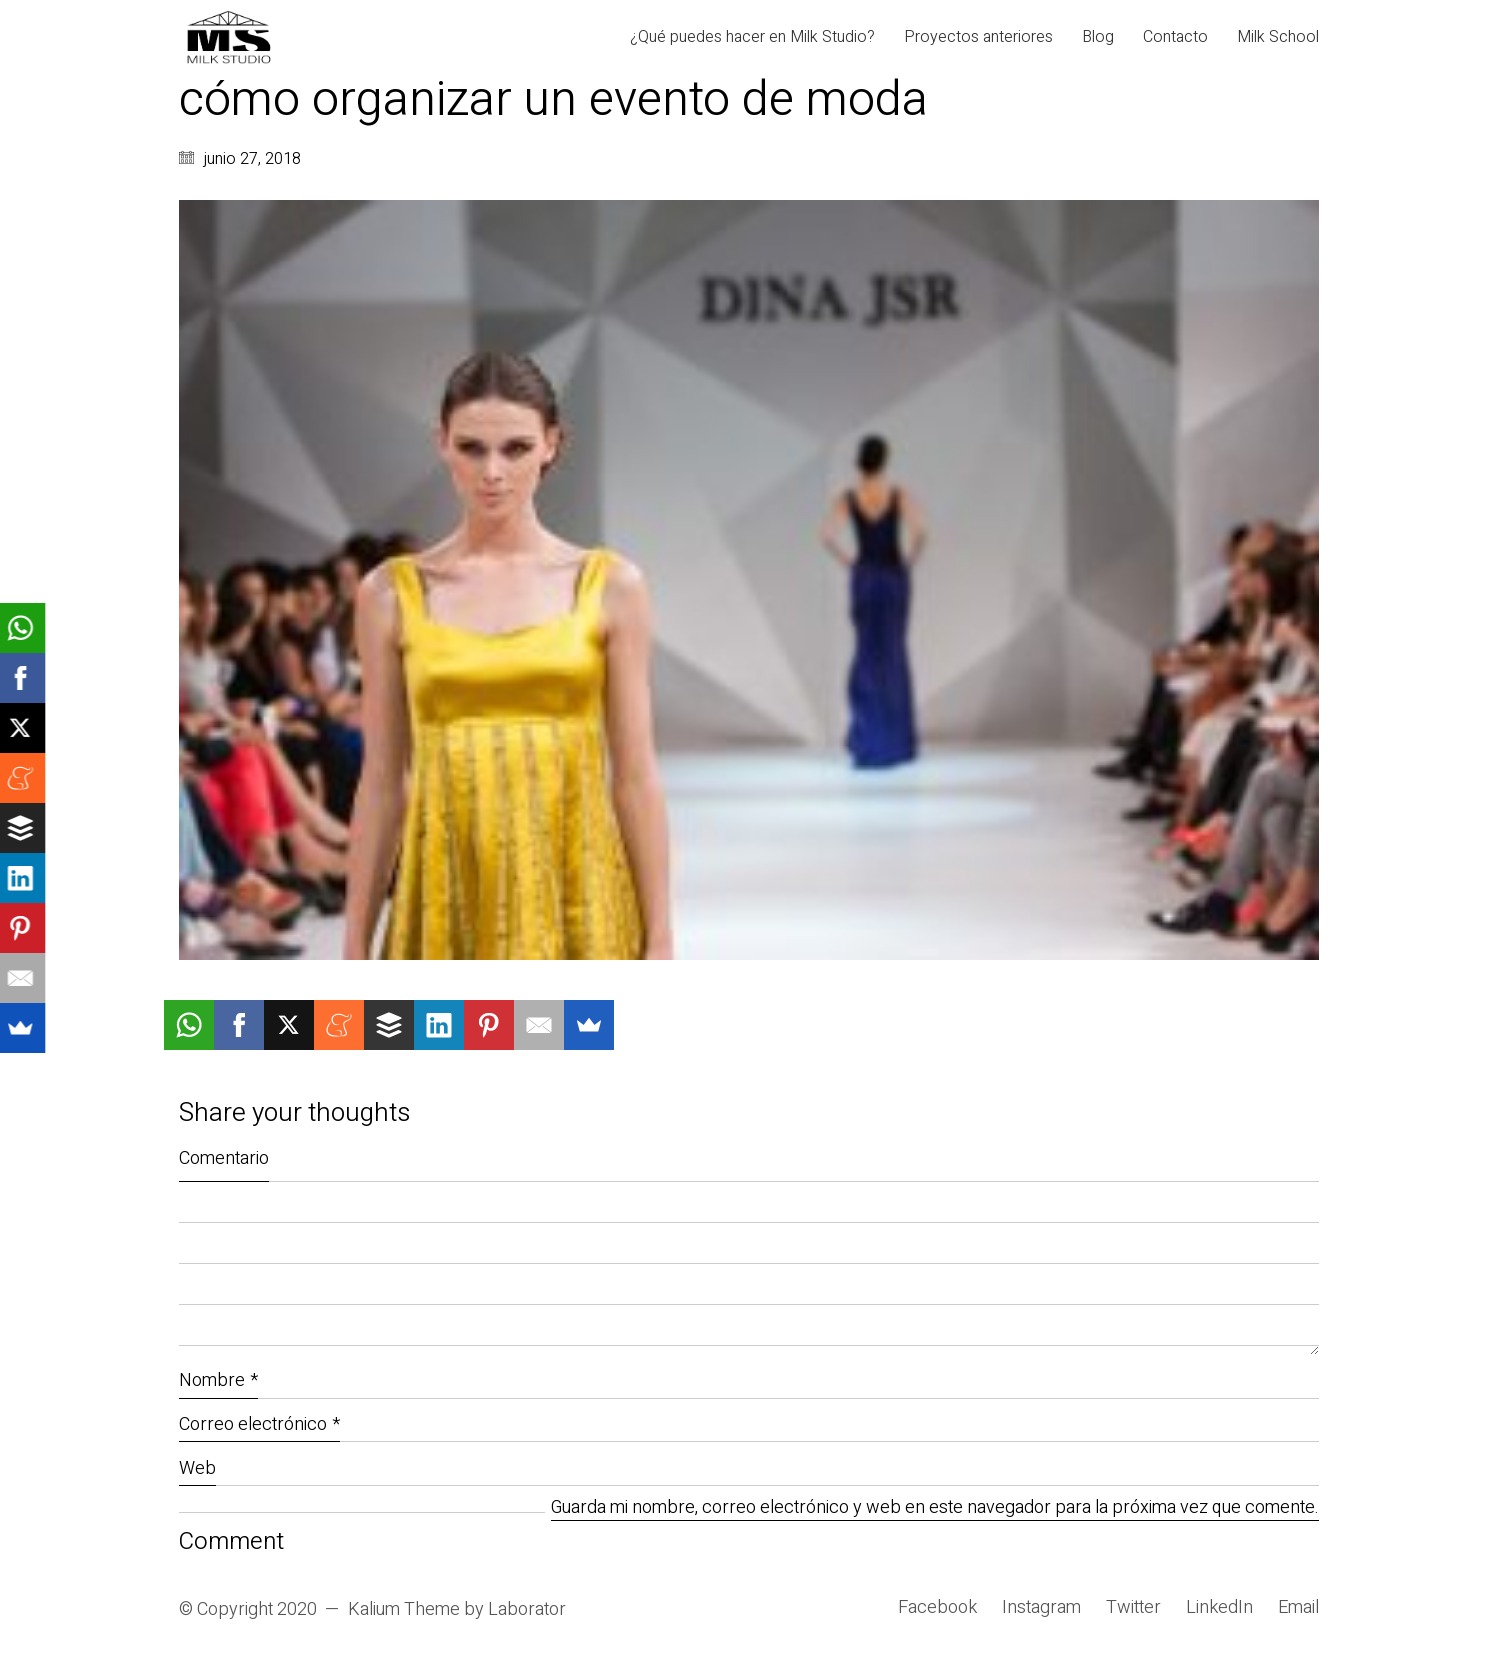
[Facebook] (937, 1608)
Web (197, 1468)
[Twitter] (1133, 1608)
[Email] (1298, 1608)
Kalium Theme (404, 1610)
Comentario (224, 1158)
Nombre (218, 1380)
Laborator (527, 1610)
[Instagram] (1041, 1608)
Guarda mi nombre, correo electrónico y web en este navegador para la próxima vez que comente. (935, 1508)
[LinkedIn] (1219, 1608)
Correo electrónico (259, 1424)
